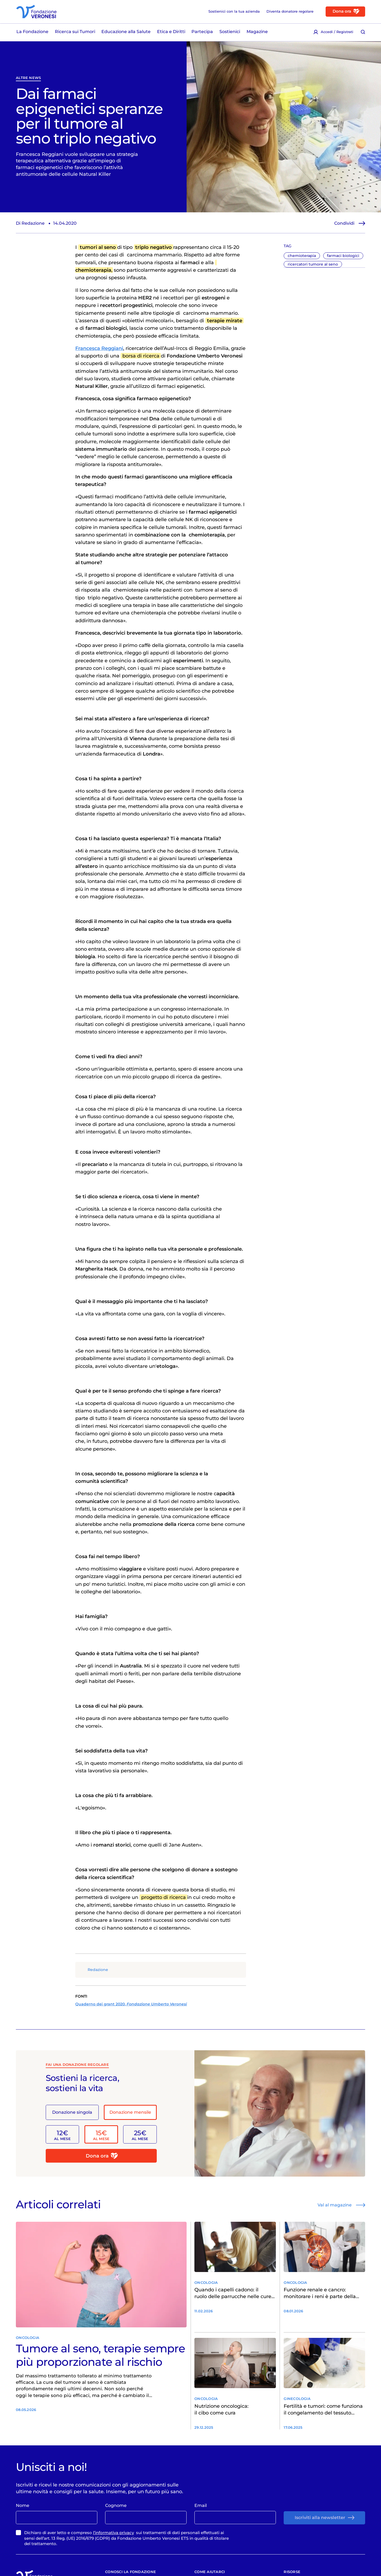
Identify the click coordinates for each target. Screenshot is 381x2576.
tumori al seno (98, 247)
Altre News (28, 78)
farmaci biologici (343, 255)
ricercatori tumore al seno (313, 264)
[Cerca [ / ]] (363, 32)
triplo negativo (153, 247)
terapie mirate (224, 320)
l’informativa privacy (113, 2532)
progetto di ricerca (163, 1897)
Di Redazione (30, 223)
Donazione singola (72, 2112)
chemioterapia (302, 255)
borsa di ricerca (140, 356)
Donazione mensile (130, 2112)
